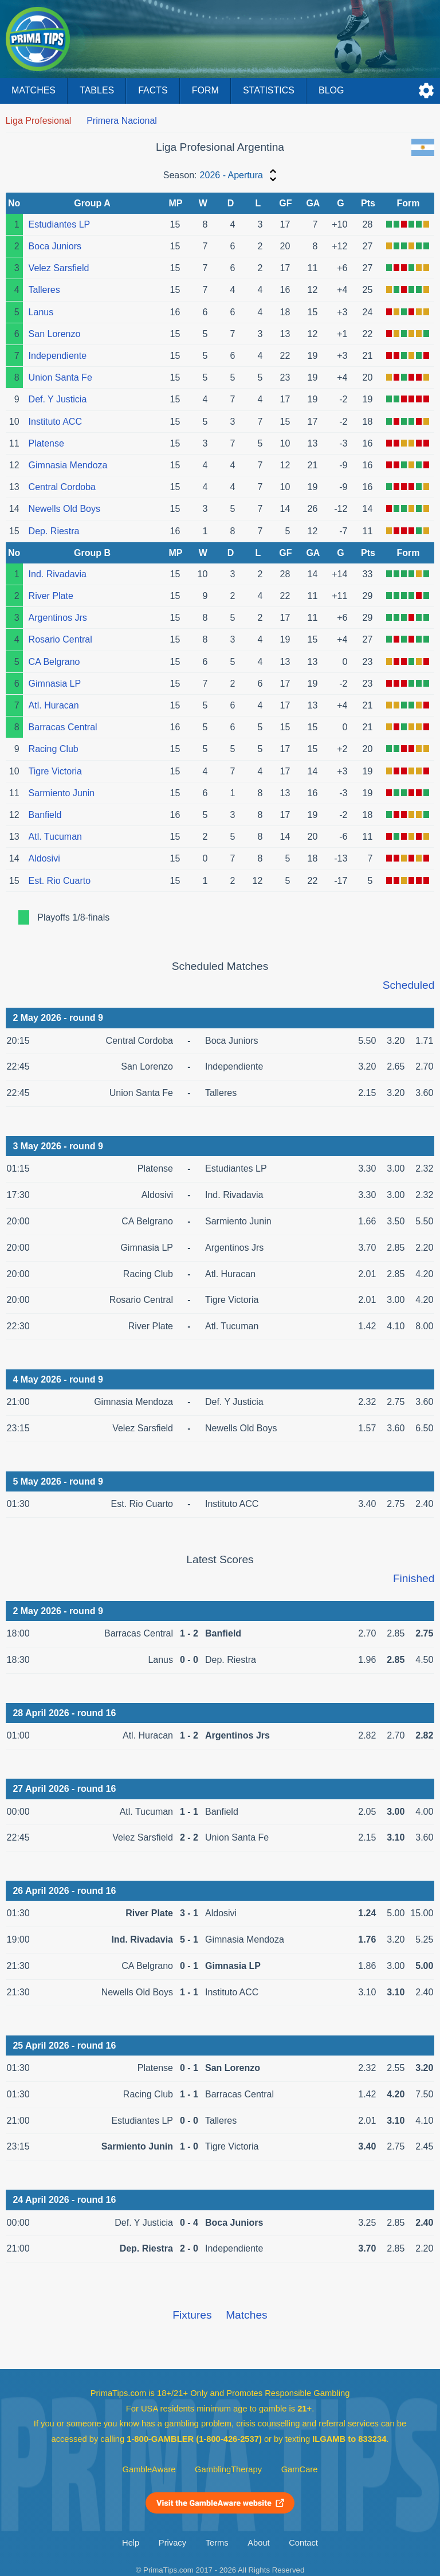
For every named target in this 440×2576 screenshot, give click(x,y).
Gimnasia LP (55, 683)
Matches (33, 90)
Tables (97, 90)
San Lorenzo (55, 334)
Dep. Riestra (54, 531)
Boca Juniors (55, 246)
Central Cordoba (62, 487)
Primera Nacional (122, 121)
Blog (331, 90)
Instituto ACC (55, 421)
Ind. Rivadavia (58, 574)
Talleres (44, 290)
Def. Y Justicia (58, 399)
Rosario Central (60, 639)
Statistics (268, 90)
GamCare (299, 2469)
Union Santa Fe (60, 377)
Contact (303, 2542)
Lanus (41, 312)
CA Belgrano (54, 662)
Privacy (172, 2542)
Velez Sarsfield (59, 268)
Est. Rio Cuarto (60, 881)
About (258, 2542)
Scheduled (409, 985)
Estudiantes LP (60, 224)
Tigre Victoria (55, 771)
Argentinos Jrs (58, 618)
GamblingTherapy (228, 2469)
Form (205, 90)
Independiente (58, 356)
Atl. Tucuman (55, 836)
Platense (46, 443)
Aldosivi (44, 858)
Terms (217, 2542)
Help (130, 2542)
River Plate (51, 596)
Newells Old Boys (64, 509)
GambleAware (149, 2469)
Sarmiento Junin (62, 793)
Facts (153, 90)
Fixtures (191, 2315)
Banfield (45, 815)
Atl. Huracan (54, 705)
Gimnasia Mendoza (68, 465)
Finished (414, 1578)
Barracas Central (63, 727)
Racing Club (53, 749)
